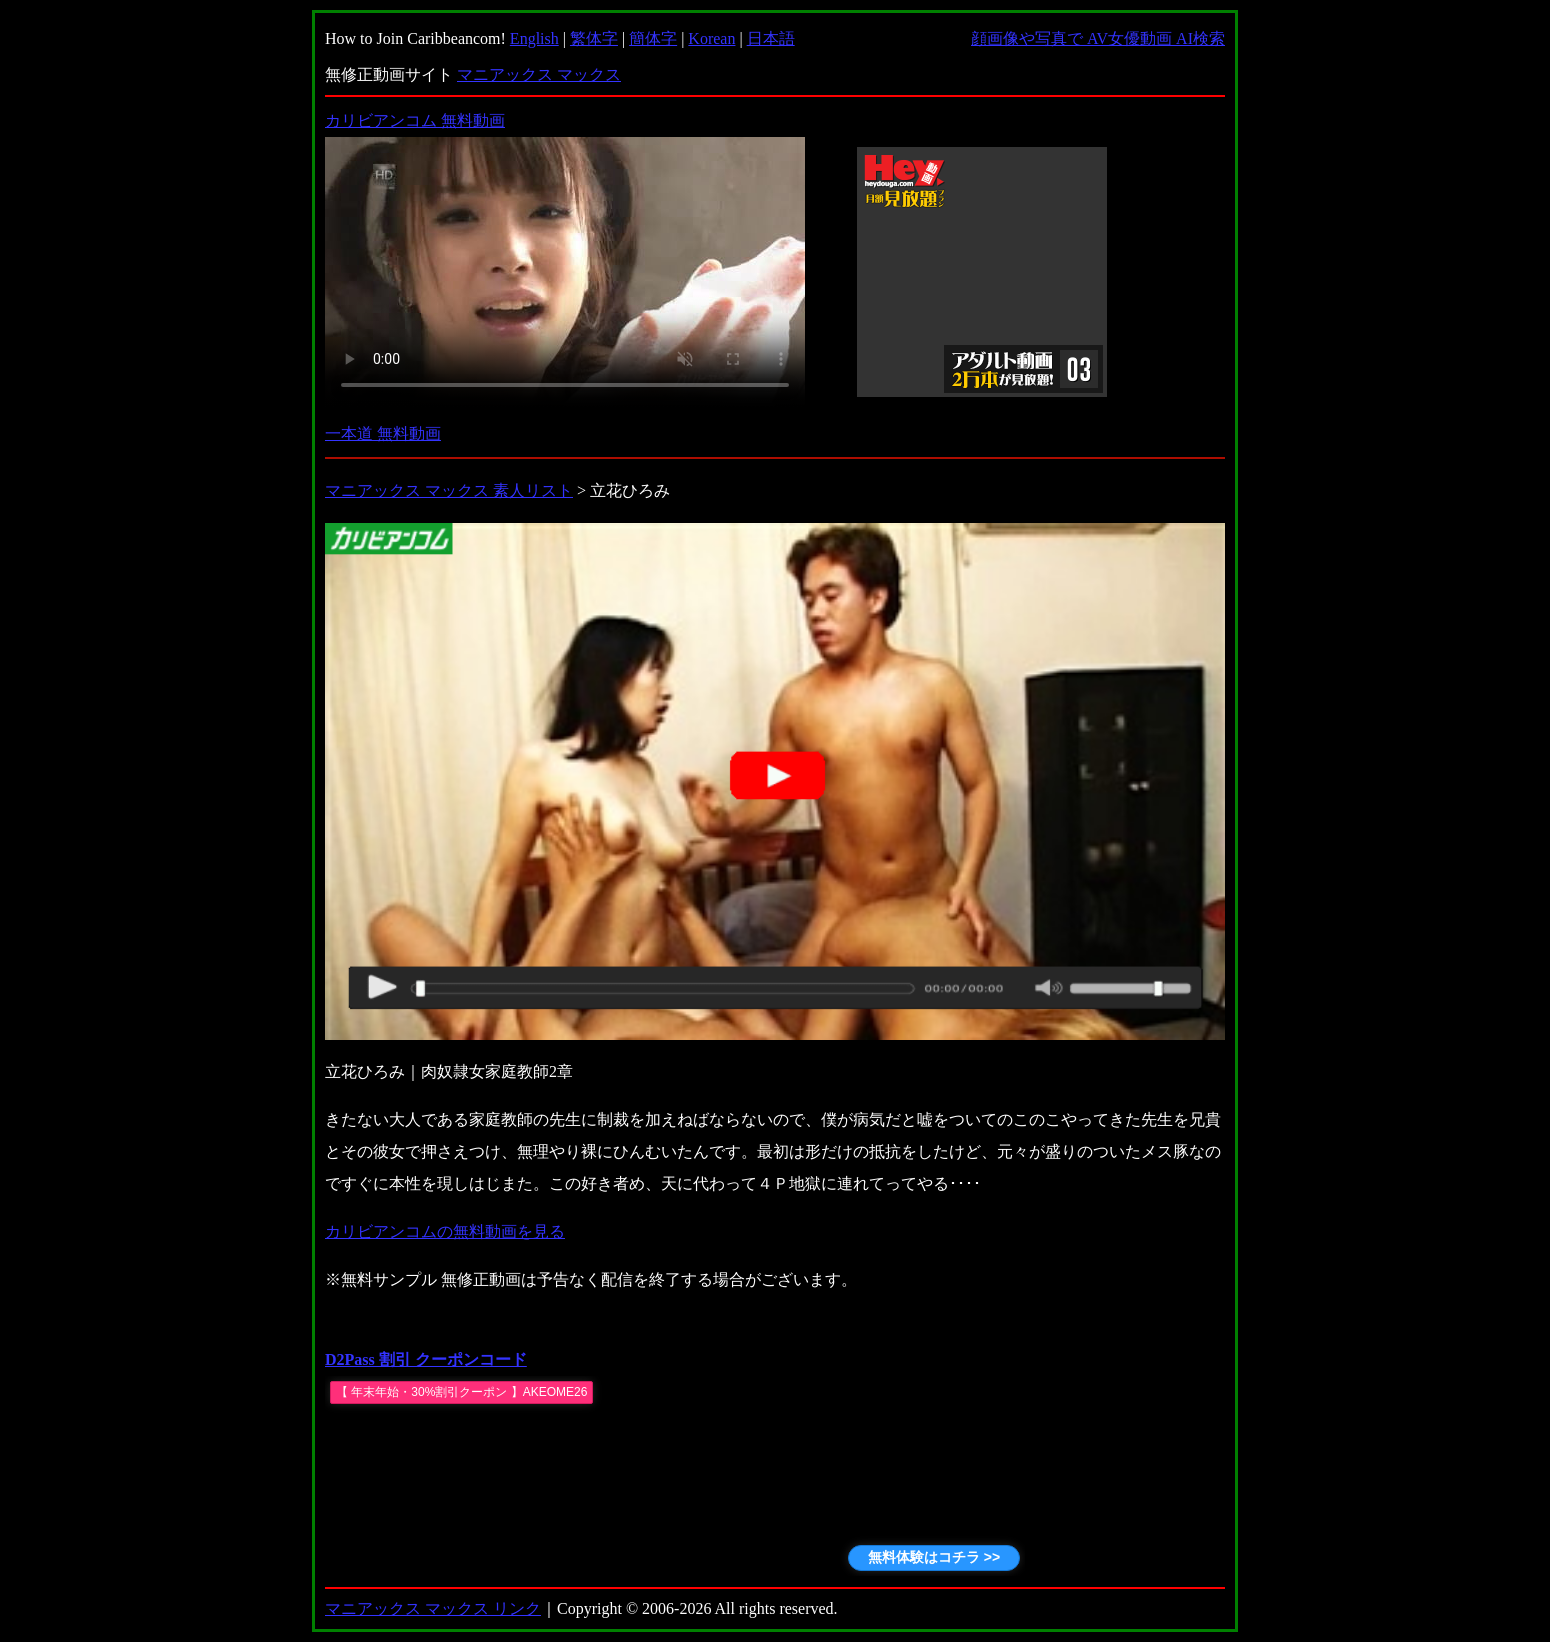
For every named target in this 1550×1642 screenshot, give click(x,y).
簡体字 (653, 38)
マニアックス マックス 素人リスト (449, 490)
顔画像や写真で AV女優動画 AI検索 (1098, 38)
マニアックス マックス (539, 74)
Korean (711, 38)
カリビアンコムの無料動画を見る (445, 1231)
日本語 (771, 38)
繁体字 (594, 38)
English (534, 38)
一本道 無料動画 (383, 433)
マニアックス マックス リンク (433, 1608)
